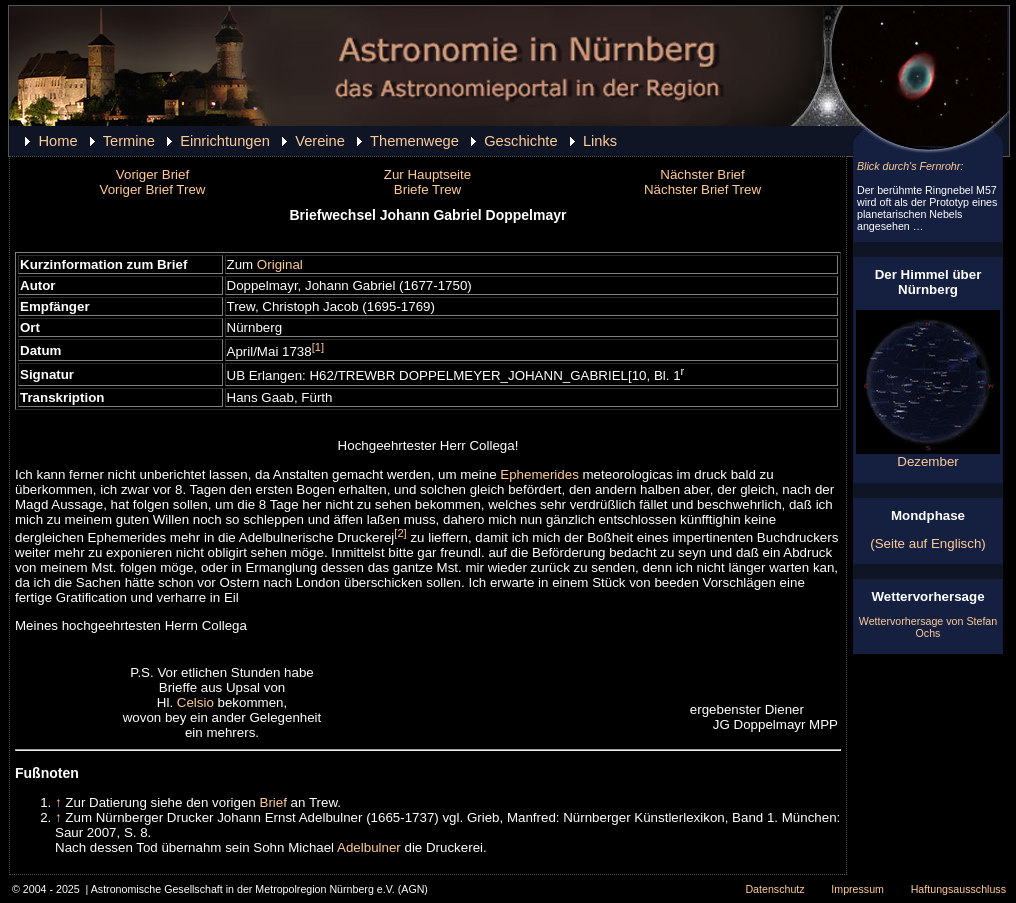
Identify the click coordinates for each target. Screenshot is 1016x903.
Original (280, 264)
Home (57, 141)
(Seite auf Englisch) (928, 543)
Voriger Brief (152, 174)
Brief (273, 802)
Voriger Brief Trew (153, 189)
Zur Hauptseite (427, 174)
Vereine (320, 141)
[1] (318, 347)
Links (600, 141)
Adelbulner (369, 847)
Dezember (928, 455)
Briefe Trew (427, 189)
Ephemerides (539, 474)
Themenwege (414, 141)
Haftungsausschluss (958, 889)
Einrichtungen (225, 141)
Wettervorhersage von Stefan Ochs (928, 627)
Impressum (857, 889)
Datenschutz (774, 889)
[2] (400, 533)
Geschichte (520, 141)
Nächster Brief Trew (702, 189)
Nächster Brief (702, 174)
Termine (129, 141)
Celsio (195, 702)
